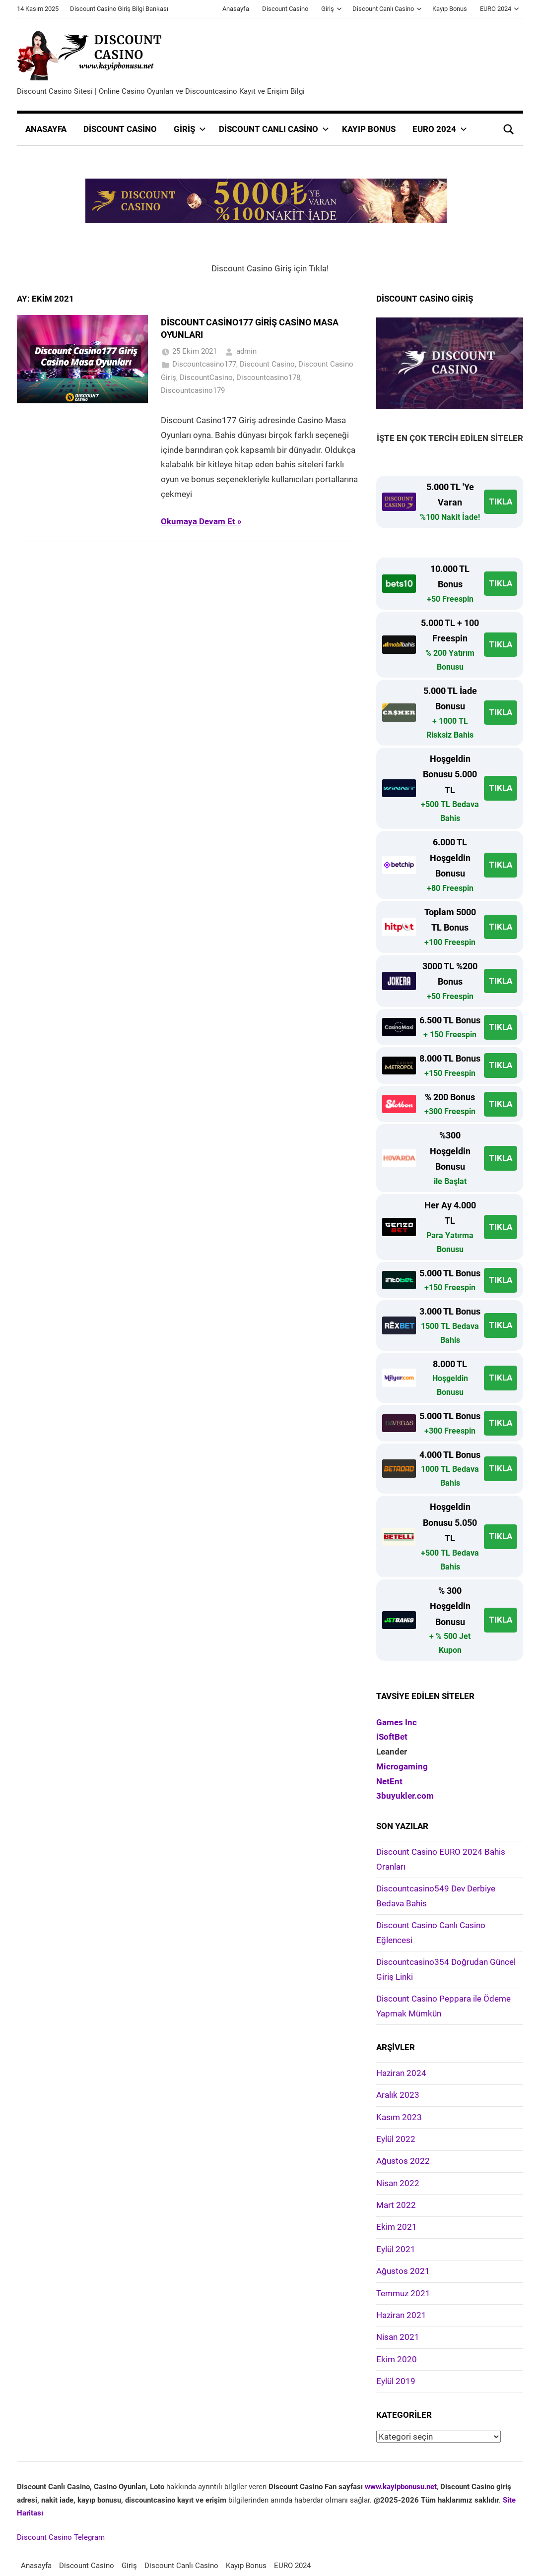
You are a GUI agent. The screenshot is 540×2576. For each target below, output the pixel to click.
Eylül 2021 (395, 2249)
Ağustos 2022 (403, 2161)
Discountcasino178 (268, 377)
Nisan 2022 (397, 2183)
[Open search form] (508, 129)
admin (246, 351)
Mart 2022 (396, 2205)
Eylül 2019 (395, 2381)
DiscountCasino (206, 377)
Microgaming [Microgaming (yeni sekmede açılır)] (402, 1766)
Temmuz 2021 (403, 2293)
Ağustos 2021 (403, 2271)
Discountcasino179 (193, 390)
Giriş (331, 8)
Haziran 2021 (401, 2315)
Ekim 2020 (396, 2359)
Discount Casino (285, 8)
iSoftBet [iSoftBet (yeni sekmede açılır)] (391, 1737)
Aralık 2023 (397, 2095)
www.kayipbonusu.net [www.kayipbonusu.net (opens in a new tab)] (401, 2486)
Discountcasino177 (204, 364)
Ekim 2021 (396, 2227)
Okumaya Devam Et (198, 521)
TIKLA (500, 501)
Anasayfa (235, 8)
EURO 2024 (499, 8)
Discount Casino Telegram (61, 2537)
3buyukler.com (405, 1796)
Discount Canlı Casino (387, 8)
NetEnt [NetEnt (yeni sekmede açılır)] (389, 1781)
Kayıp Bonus (449, 8)
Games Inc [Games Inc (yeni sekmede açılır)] (396, 1722)
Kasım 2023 (399, 2117)
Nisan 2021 (397, 2337)
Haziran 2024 (401, 2073)
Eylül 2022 (395, 2139)
